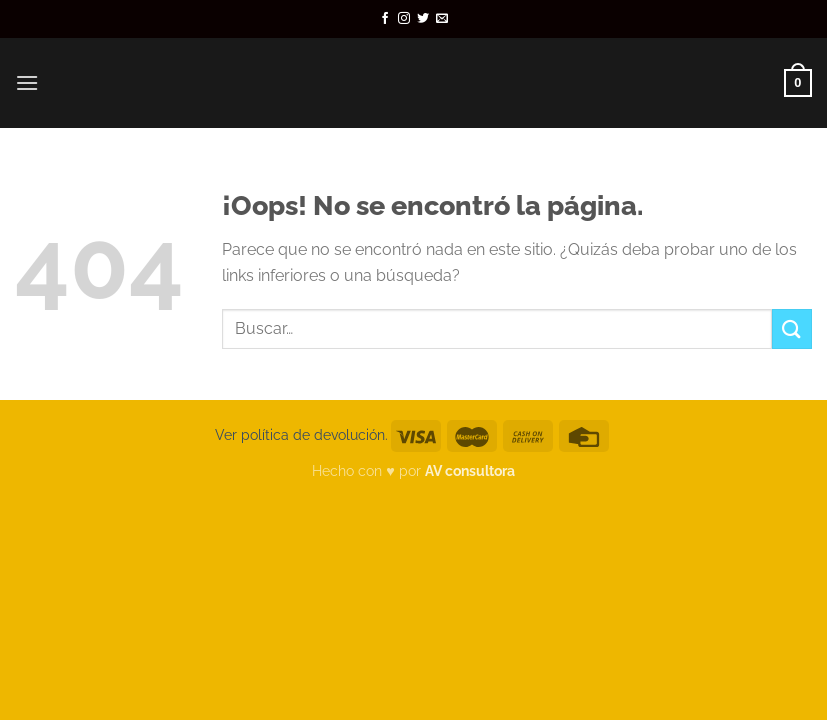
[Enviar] (792, 328)
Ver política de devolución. (301, 434)
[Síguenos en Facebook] (385, 19)
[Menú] (27, 82)
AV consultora (470, 470)
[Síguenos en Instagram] (404, 19)
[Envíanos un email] (442, 19)
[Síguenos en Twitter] (423, 19)
